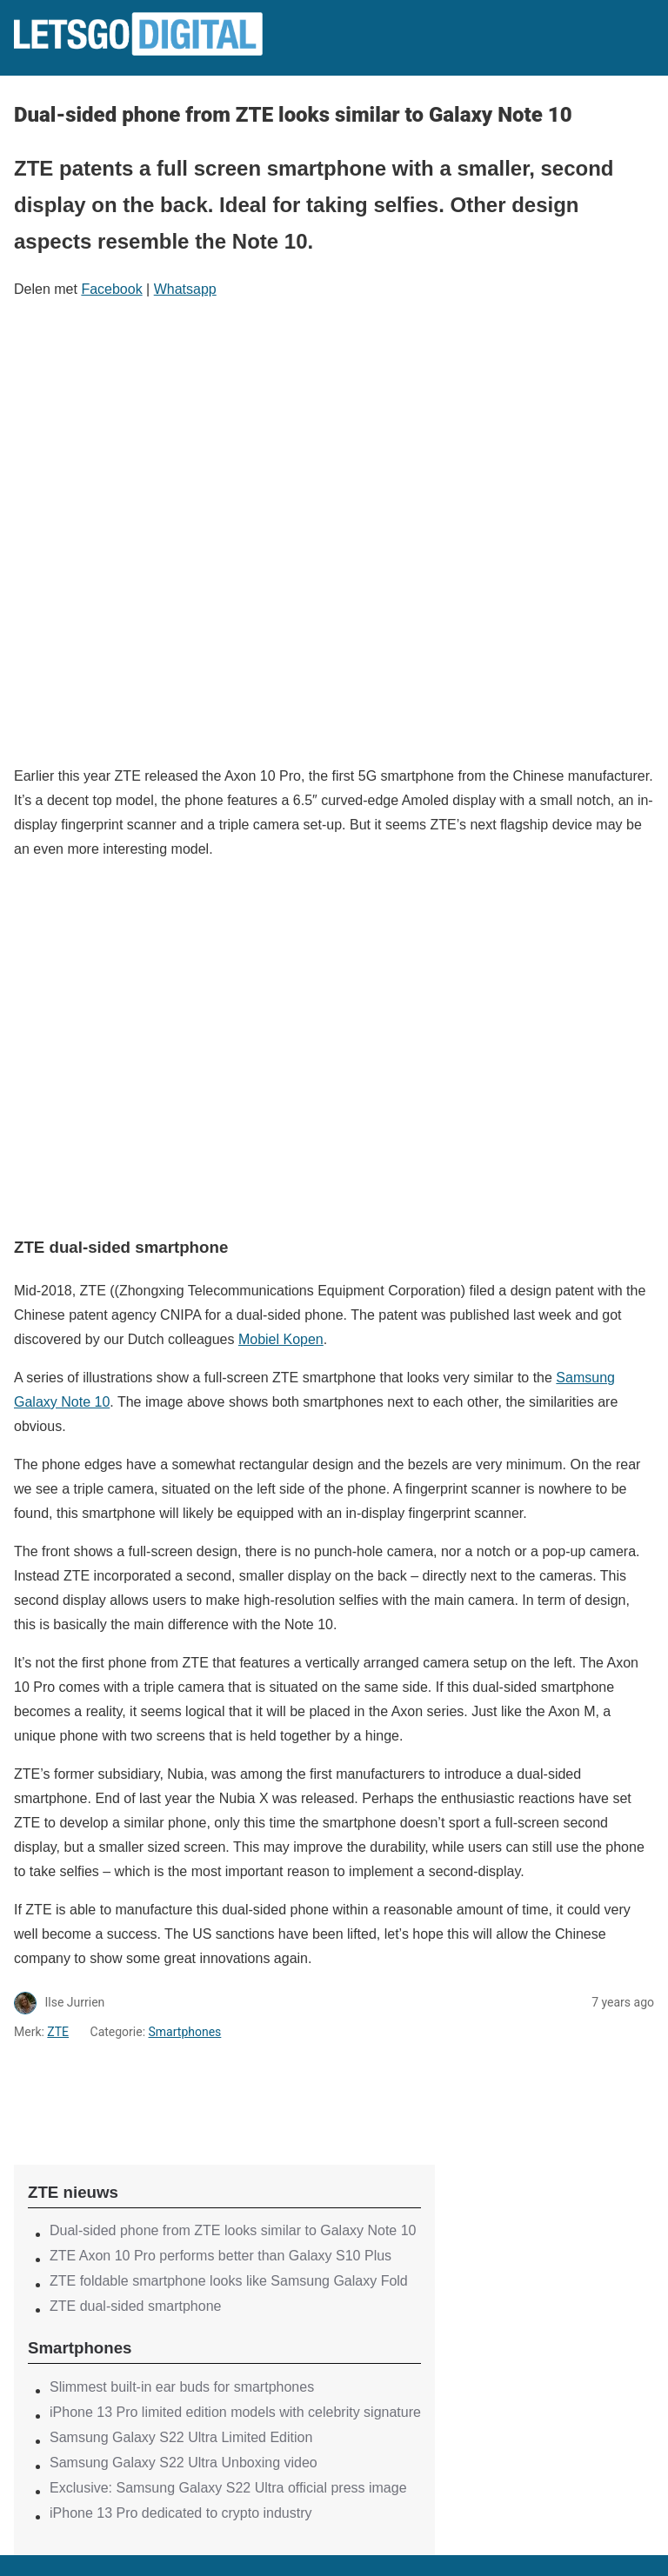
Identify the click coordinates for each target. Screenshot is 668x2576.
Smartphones (185, 2032)
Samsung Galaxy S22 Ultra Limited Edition (181, 2437)
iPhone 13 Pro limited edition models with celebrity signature (235, 2412)
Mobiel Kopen (281, 1339)
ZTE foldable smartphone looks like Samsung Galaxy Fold (229, 2280)
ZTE (58, 2032)
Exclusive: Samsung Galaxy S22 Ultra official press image (228, 2487)
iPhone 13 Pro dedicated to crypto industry (181, 2513)
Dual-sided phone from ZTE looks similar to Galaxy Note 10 (233, 2230)
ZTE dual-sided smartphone (135, 2306)
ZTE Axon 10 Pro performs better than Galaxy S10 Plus (220, 2255)
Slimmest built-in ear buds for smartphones (182, 2387)
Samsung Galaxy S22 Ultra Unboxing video (183, 2462)
